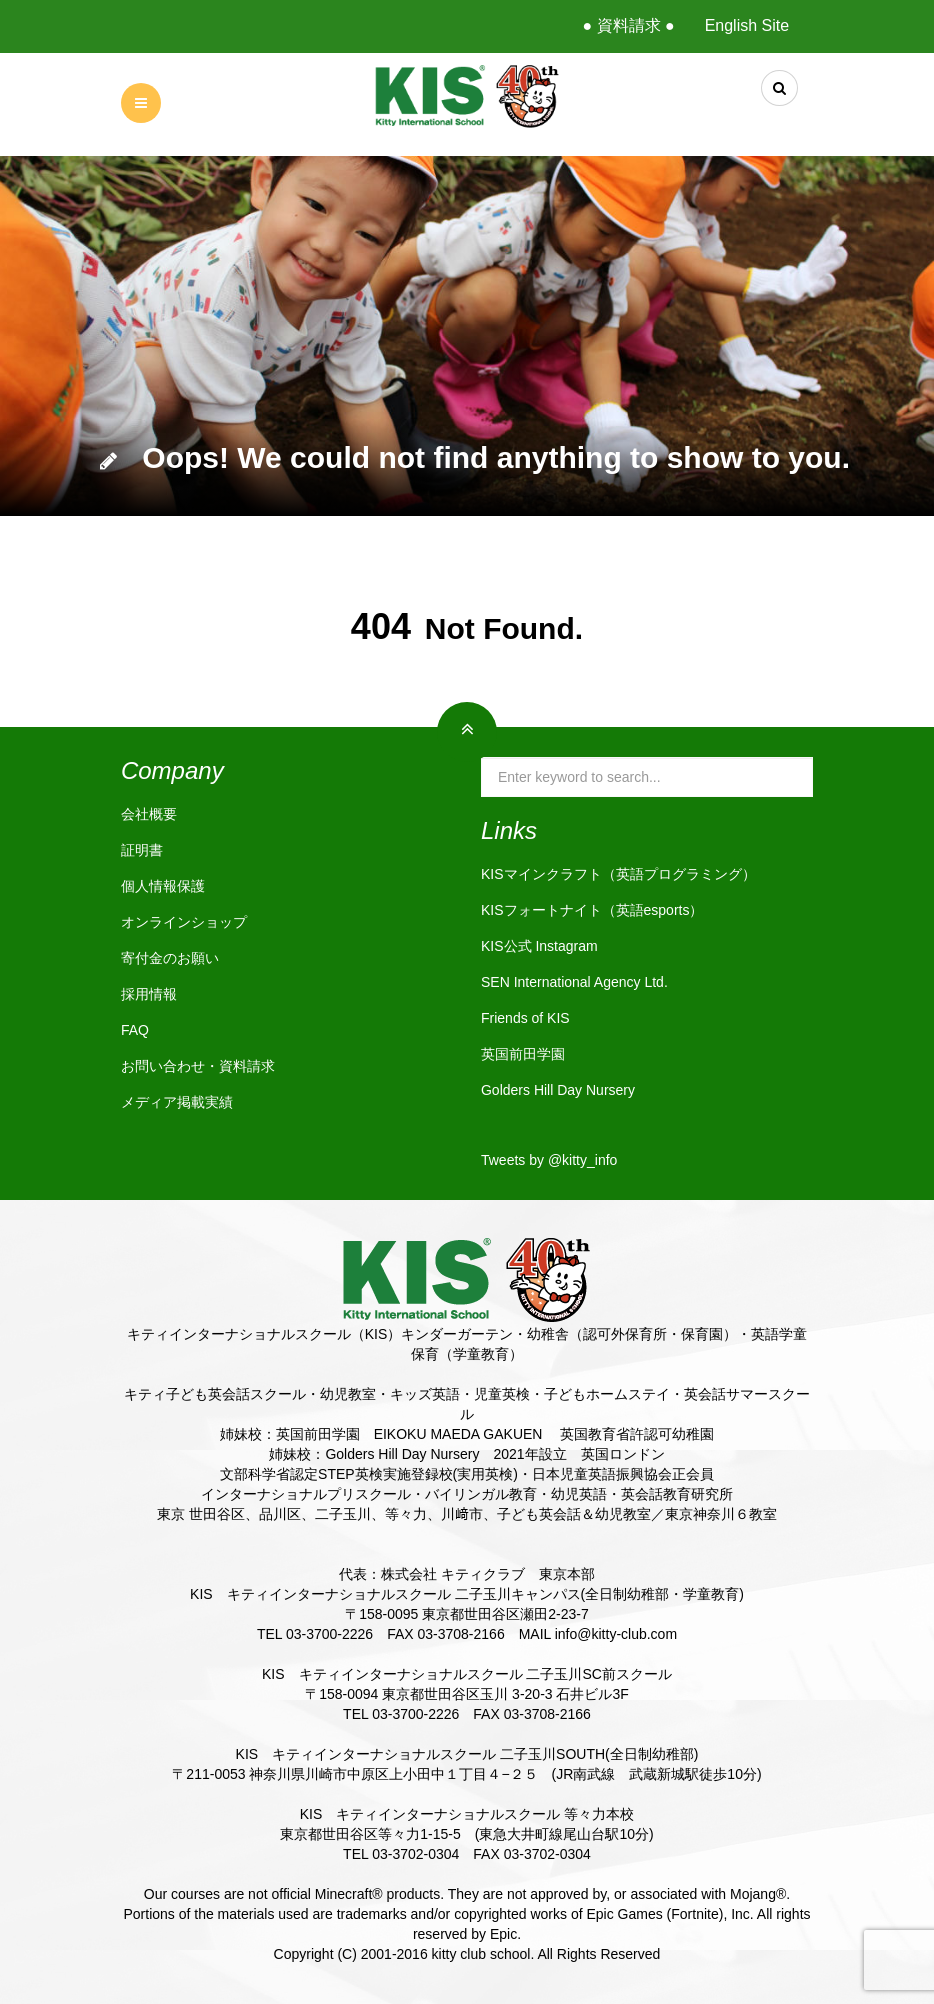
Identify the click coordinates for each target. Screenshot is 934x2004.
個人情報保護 (163, 886)
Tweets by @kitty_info (549, 1160)
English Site (747, 25)
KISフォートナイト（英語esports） (592, 910)
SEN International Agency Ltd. (574, 982)
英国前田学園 (523, 1054)
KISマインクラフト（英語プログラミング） (618, 874)
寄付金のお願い (170, 958)
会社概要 (149, 814)
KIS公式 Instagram (539, 946)
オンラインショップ (184, 922)
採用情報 (149, 994)
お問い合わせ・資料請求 (198, 1066)
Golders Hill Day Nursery (558, 1090)
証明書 (142, 850)
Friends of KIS (525, 1018)
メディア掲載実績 (177, 1102)
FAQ (135, 1030)
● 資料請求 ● (628, 25)
